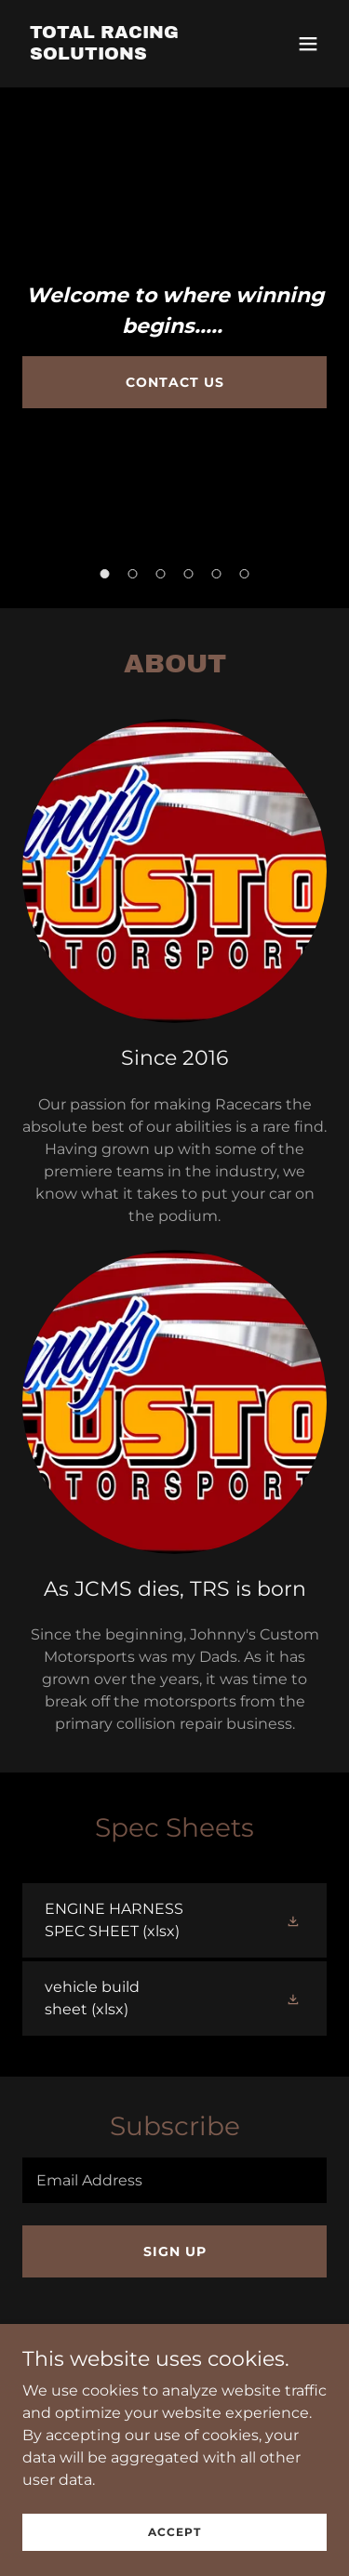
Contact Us (175, 382)
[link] (129, 54)
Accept (174, 2557)
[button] (308, 43)
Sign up (175, 2251)
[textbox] (174, 2180)
